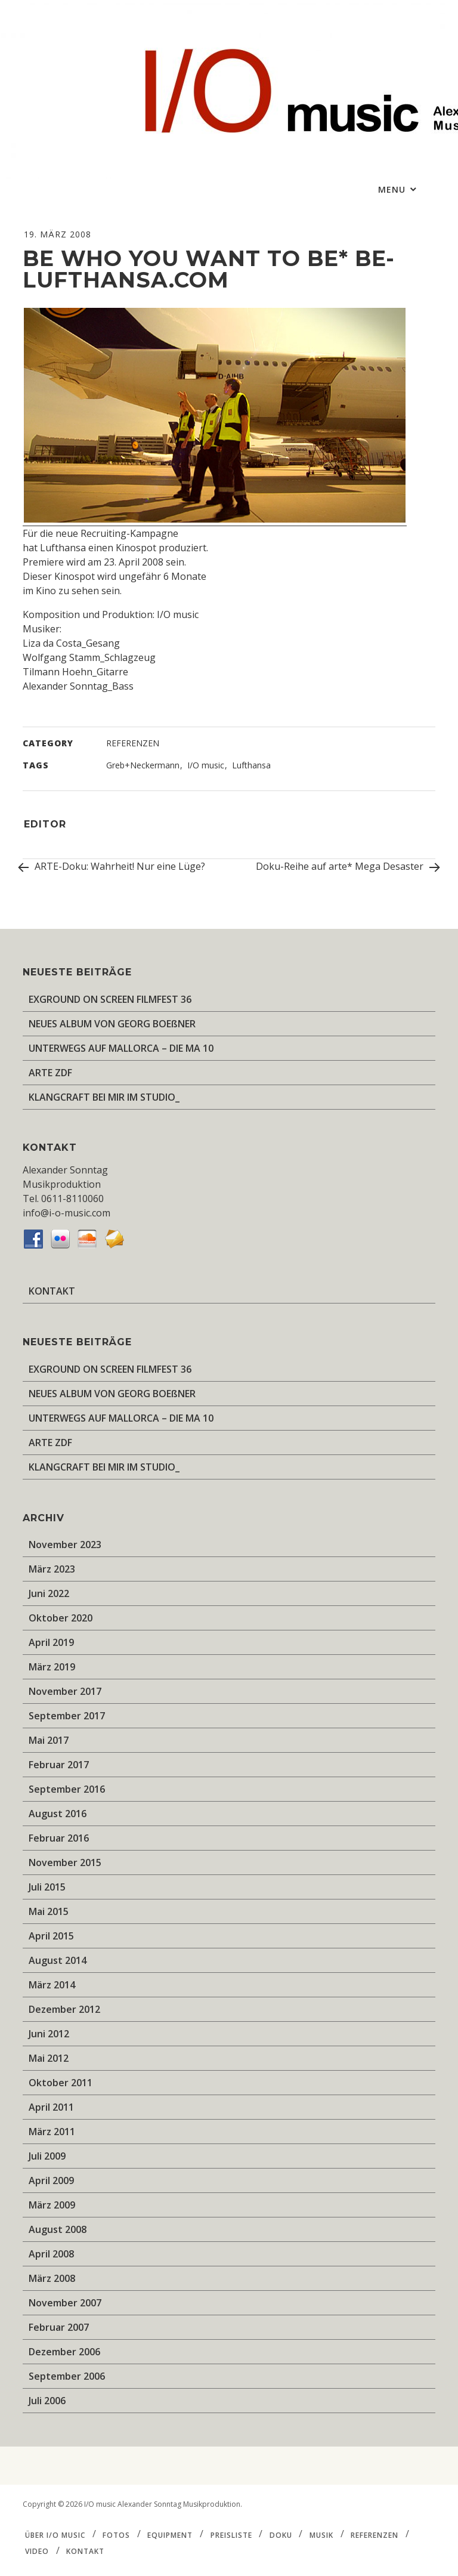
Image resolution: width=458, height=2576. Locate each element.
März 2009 (52, 2204)
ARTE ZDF (50, 1072)
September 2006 (67, 2376)
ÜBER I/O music (55, 2534)
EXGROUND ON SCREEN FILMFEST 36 (110, 999)
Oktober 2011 (60, 2082)
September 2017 (67, 1715)
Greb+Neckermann (143, 765)
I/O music (205, 765)
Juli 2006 (47, 2400)
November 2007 (65, 2302)
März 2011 (52, 2131)
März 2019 (52, 1666)
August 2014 (57, 1960)
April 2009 (51, 2180)
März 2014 (52, 1984)
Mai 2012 (49, 2058)
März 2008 (52, 2278)
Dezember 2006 (64, 2351)
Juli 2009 (47, 2156)
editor (45, 824)
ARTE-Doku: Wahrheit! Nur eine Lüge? (114, 866)
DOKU (281, 2534)
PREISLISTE (231, 2534)
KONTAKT (52, 1291)
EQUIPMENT (170, 2534)
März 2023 (52, 1569)
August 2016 (57, 1813)
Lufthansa (251, 765)
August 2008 (57, 2229)
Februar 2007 (59, 2327)
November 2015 (65, 1862)
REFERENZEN (132, 743)
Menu (393, 189)
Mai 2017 (49, 1740)
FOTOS (116, 2534)
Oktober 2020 (60, 1617)
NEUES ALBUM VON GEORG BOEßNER (112, 1023)
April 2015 (51, 1935)
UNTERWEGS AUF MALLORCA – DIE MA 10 (121, 1048)
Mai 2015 (49, 1911)
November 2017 (65, 1691)
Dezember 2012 (64, 2009)
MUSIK (321, 2534)
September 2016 (67, 1789)
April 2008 (51, 2253)
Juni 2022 (49, 1593)
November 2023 (65, 1544)
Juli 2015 (47, 1887)
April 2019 (51, 1642)
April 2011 (51, 2107)
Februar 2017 (59, 1764)
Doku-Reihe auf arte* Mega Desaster (345, 867)
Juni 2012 (49, 2033)
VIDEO (37, 2551)
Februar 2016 (59, 1838)
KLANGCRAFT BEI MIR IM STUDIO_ (104, 1097)
